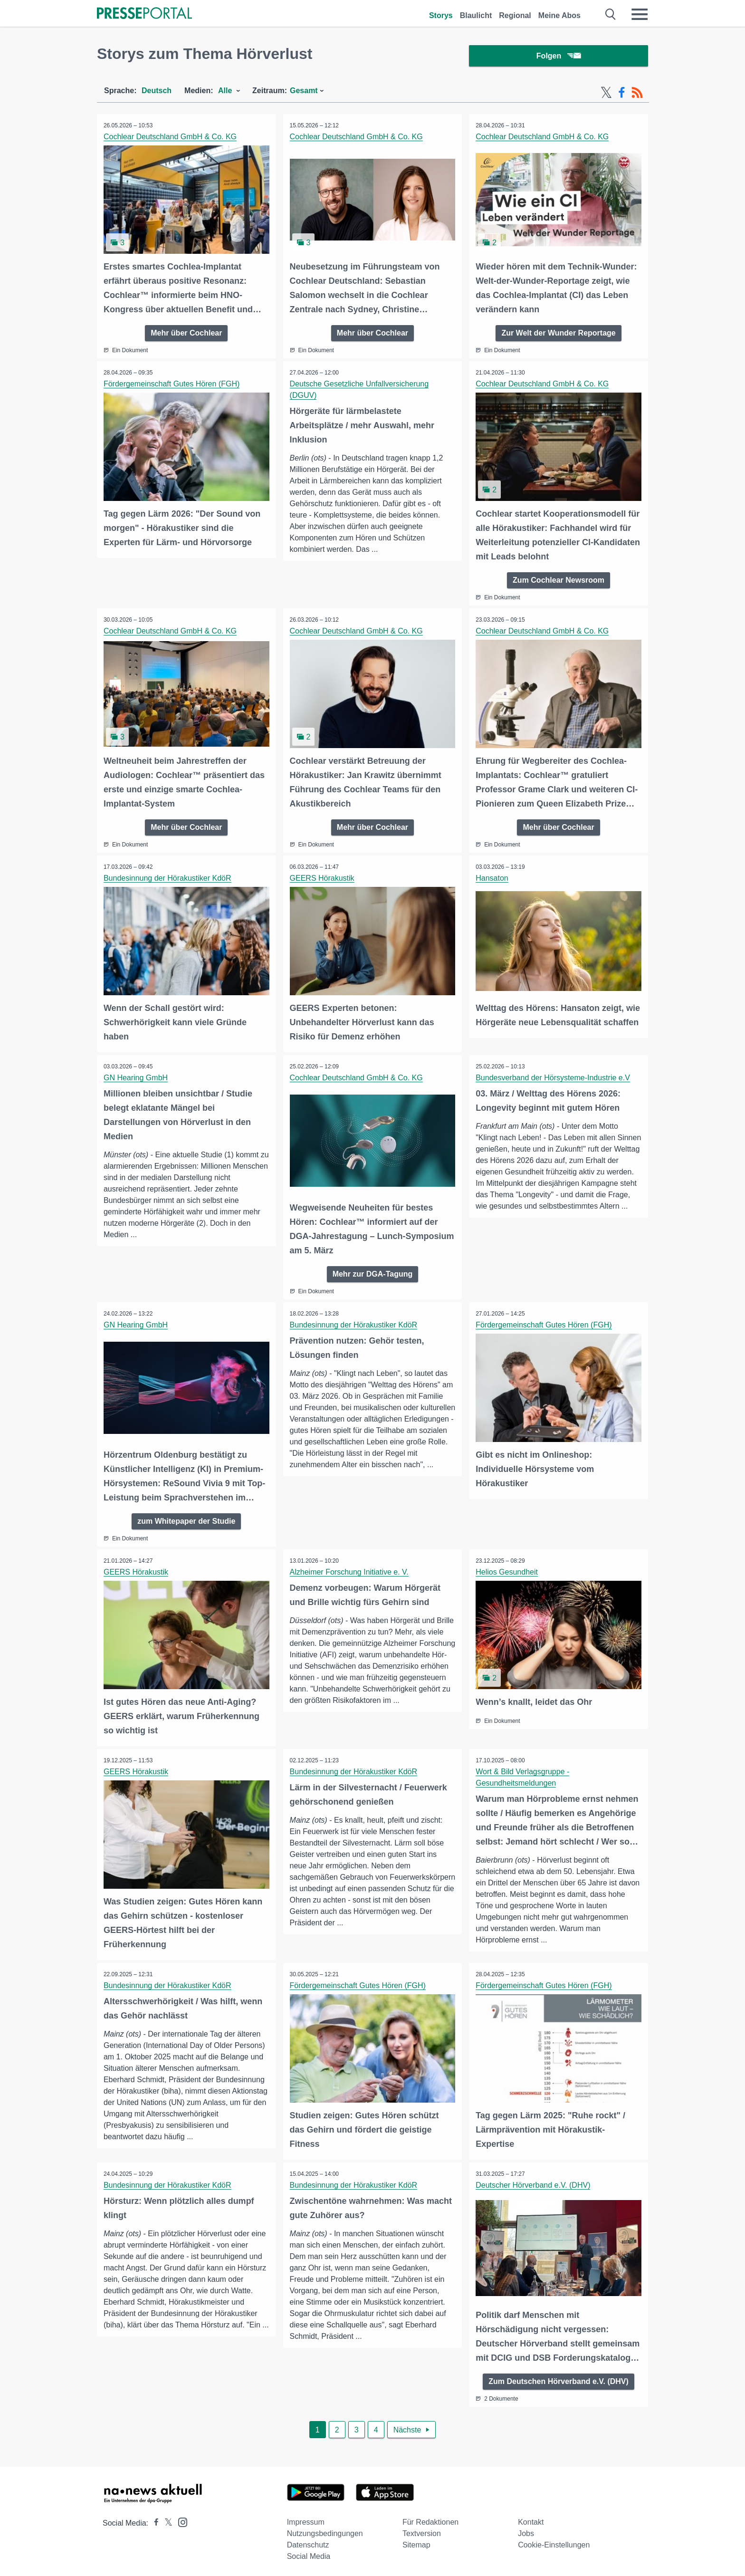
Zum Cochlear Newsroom (558, 581)
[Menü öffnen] (639, 14)
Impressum (306, 2519)
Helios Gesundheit (507, 1571)
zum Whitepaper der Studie (186, 1520)
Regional (515, 15)
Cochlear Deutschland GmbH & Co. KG (170, 138)
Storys (441, 15)
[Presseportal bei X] (165, 2520)
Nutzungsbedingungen (325, 2530)
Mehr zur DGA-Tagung (373, 1273)
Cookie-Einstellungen (554, 2542)
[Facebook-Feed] (621, 94)
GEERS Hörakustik (322, 878)
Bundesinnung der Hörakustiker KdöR (168, 878)
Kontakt (531, 2519)
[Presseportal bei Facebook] (153, 2520)
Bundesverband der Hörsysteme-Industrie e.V (553, 1077)
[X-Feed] (606, 94)
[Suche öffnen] (611, 14)
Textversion (421, 2530)
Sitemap (416, 2542)
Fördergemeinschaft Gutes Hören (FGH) (172, 385)
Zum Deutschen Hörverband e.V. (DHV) (558, 2378)
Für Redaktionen (430, 2519)
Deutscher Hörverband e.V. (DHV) (533, 2182)
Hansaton (492, 878)
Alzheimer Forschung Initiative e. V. (349, 1571)
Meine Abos (559, 15)
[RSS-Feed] (637, 94)
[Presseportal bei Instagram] (179, 2518)
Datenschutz (308, 2542)
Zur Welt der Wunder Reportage (558, 334)
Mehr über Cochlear (186, 334)
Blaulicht (476, 15)
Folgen (558, 57)
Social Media (309, 2553)
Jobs (526, 2530)
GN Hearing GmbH (136, 1077)
